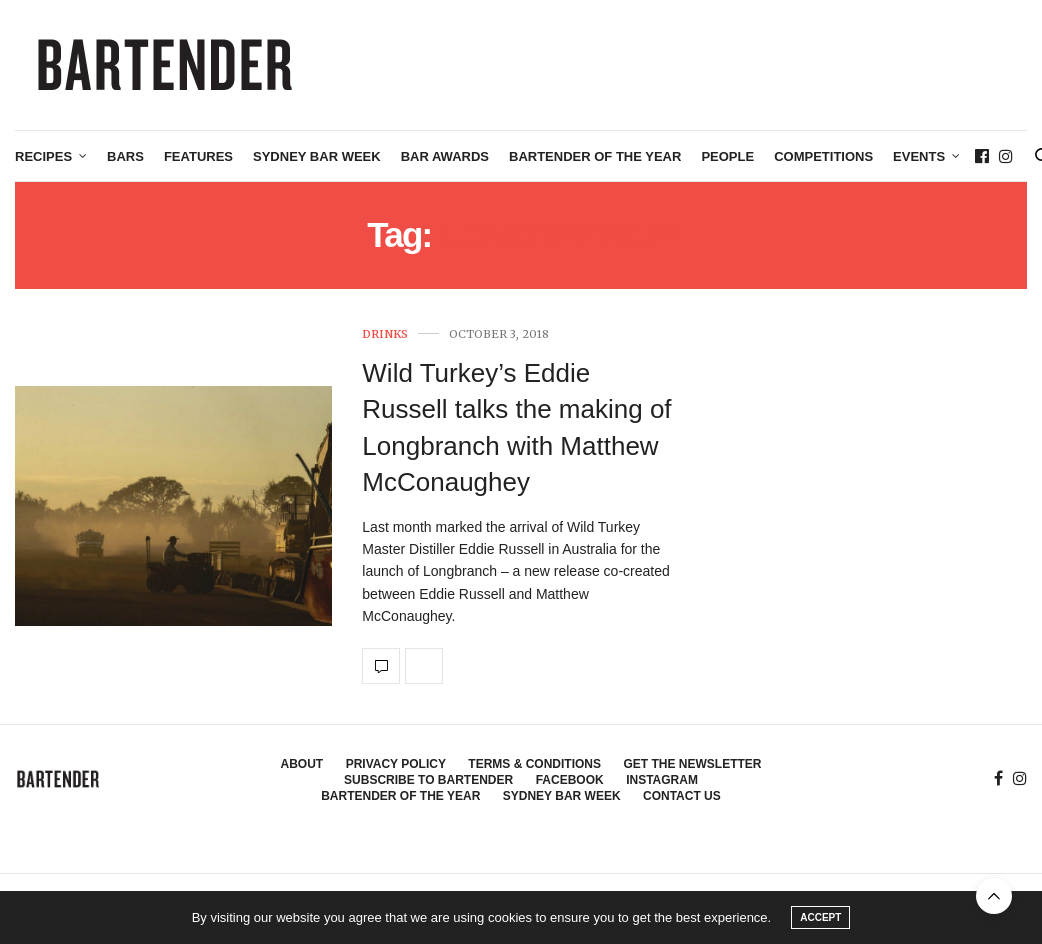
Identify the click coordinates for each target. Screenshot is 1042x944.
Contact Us (682, 796)
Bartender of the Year (595, 156)
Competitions (823, 156)
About (302, 764)
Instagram (662, 780)
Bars (125, 156)
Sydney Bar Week (317, 156)
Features (198, 156)
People (727, 156)
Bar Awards (445, 156)
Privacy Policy (396, 764)
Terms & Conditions (534, 764)
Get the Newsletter (692, 764)
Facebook (570, 780)
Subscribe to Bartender (428, 780)
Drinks (385, 334)
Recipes (43, 156)
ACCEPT (820, 917)
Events (919, 156)
